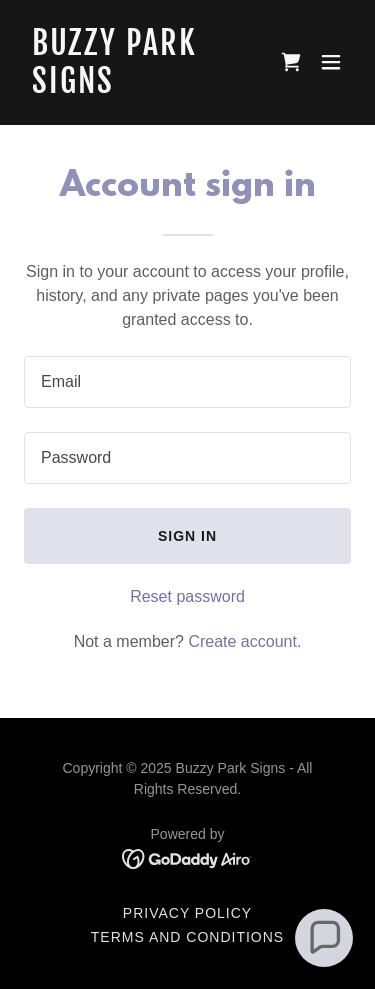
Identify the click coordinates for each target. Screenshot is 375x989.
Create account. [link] (244, 641)
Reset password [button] (187, 596)
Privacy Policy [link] (187, 913)
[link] (138, 87)
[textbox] (187, 382)
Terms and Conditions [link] (187, 937)
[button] (331, 62)
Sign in (187, 536)
